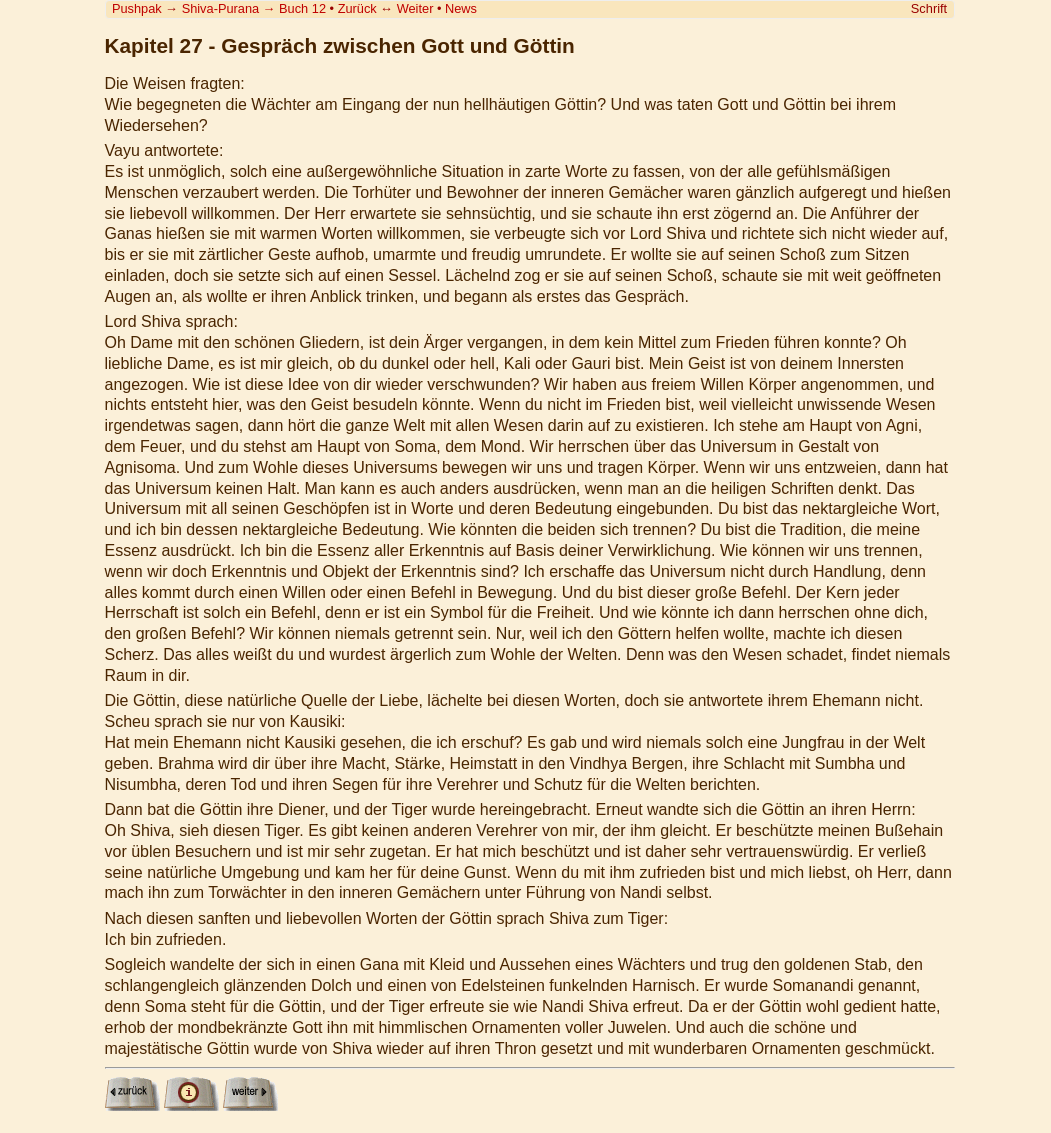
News (461, 8)
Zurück (357, 8)
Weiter (415, 8)
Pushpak (137, 8)
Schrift (929, 8)
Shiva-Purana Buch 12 (254, 8)
